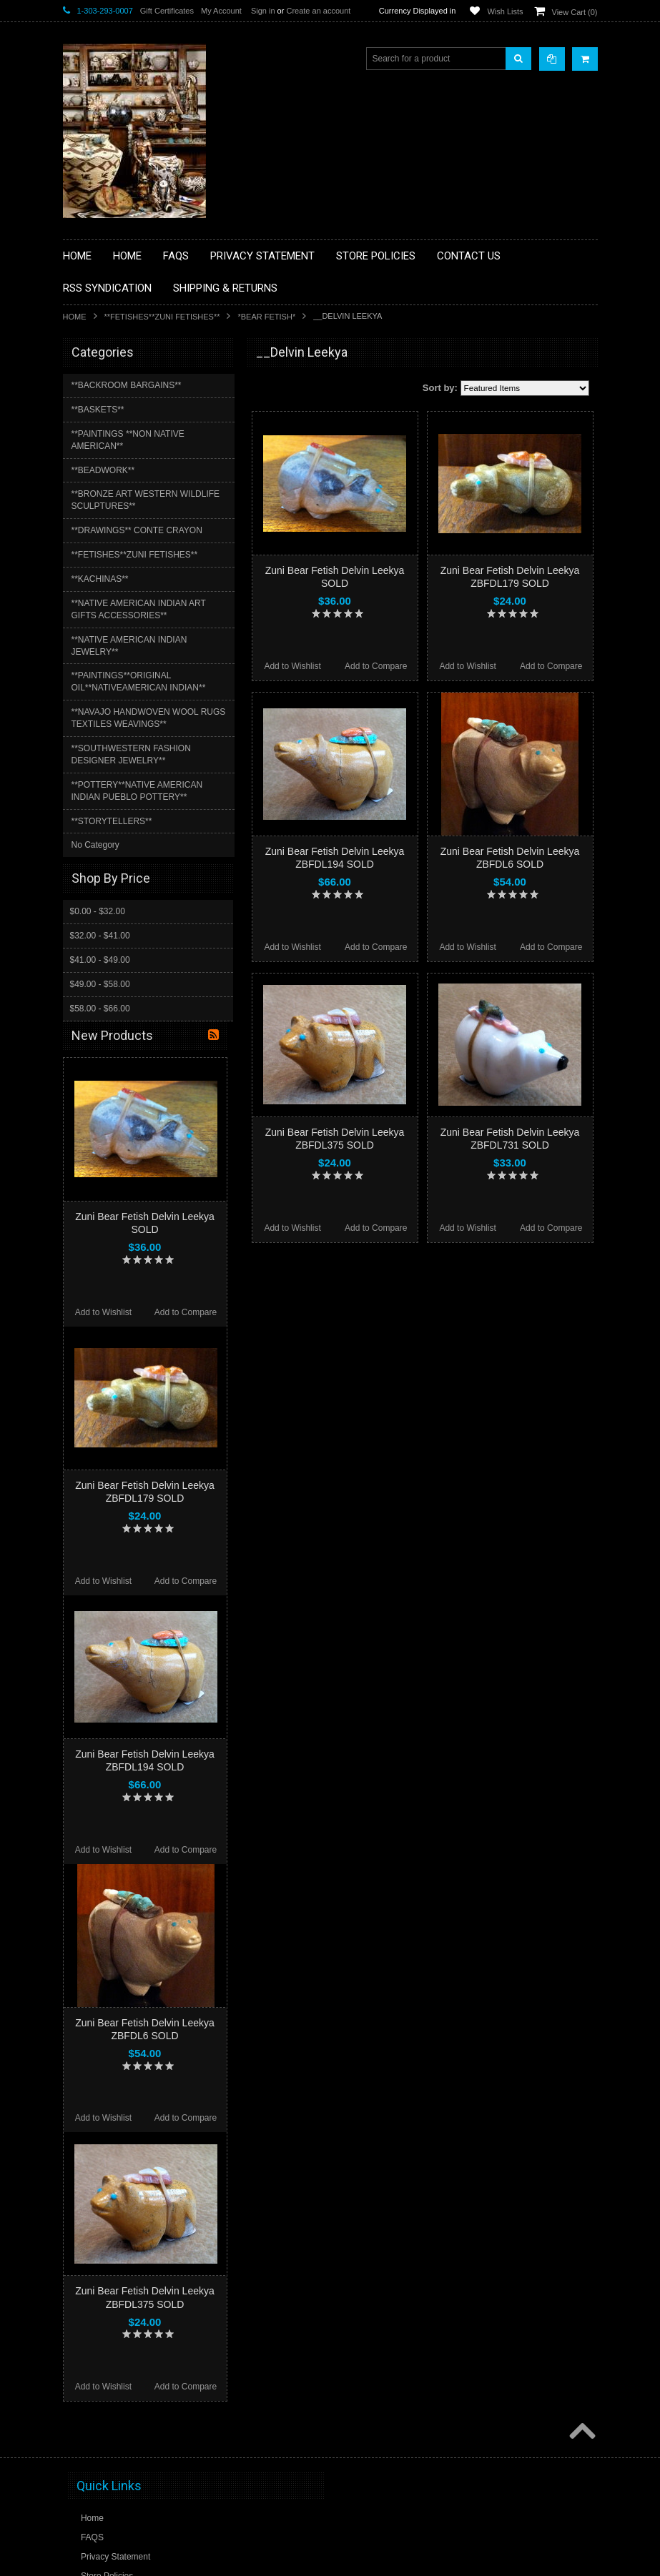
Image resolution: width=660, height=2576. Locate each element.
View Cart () (575, 12)
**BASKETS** (98, 410)
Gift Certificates (167, 10)
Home (75, 316)
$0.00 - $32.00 (97, 911)
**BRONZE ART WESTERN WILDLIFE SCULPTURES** (146, 500)
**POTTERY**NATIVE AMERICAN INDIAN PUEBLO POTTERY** (137, 791)
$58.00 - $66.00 (100, 1009)
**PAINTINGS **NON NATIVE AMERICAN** (128, 440)
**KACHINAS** (100, 579)
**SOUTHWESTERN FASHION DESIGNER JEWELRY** (131, 754)
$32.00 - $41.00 (100, 936)
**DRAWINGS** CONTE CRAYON (137, 530)
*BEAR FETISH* (266, 316)
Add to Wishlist (292, 666)
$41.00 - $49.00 (100, 960)
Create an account (318, 10)
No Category (95, 845)
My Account (221, 10)
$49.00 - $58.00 (100, 984)
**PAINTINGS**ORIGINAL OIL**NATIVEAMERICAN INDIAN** (139, 681)
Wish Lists (505, 11)
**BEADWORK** (103, 470)
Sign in (263, 10)
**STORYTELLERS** (112, 821)
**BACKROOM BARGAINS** (127, 385)
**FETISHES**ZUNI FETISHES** (162, 316)
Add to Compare (376, 666)
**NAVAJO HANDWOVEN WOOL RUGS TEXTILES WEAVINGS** (149, 718)
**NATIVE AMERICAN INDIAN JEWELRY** (129, 646)
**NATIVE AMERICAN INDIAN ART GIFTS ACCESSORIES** (139, 609)
